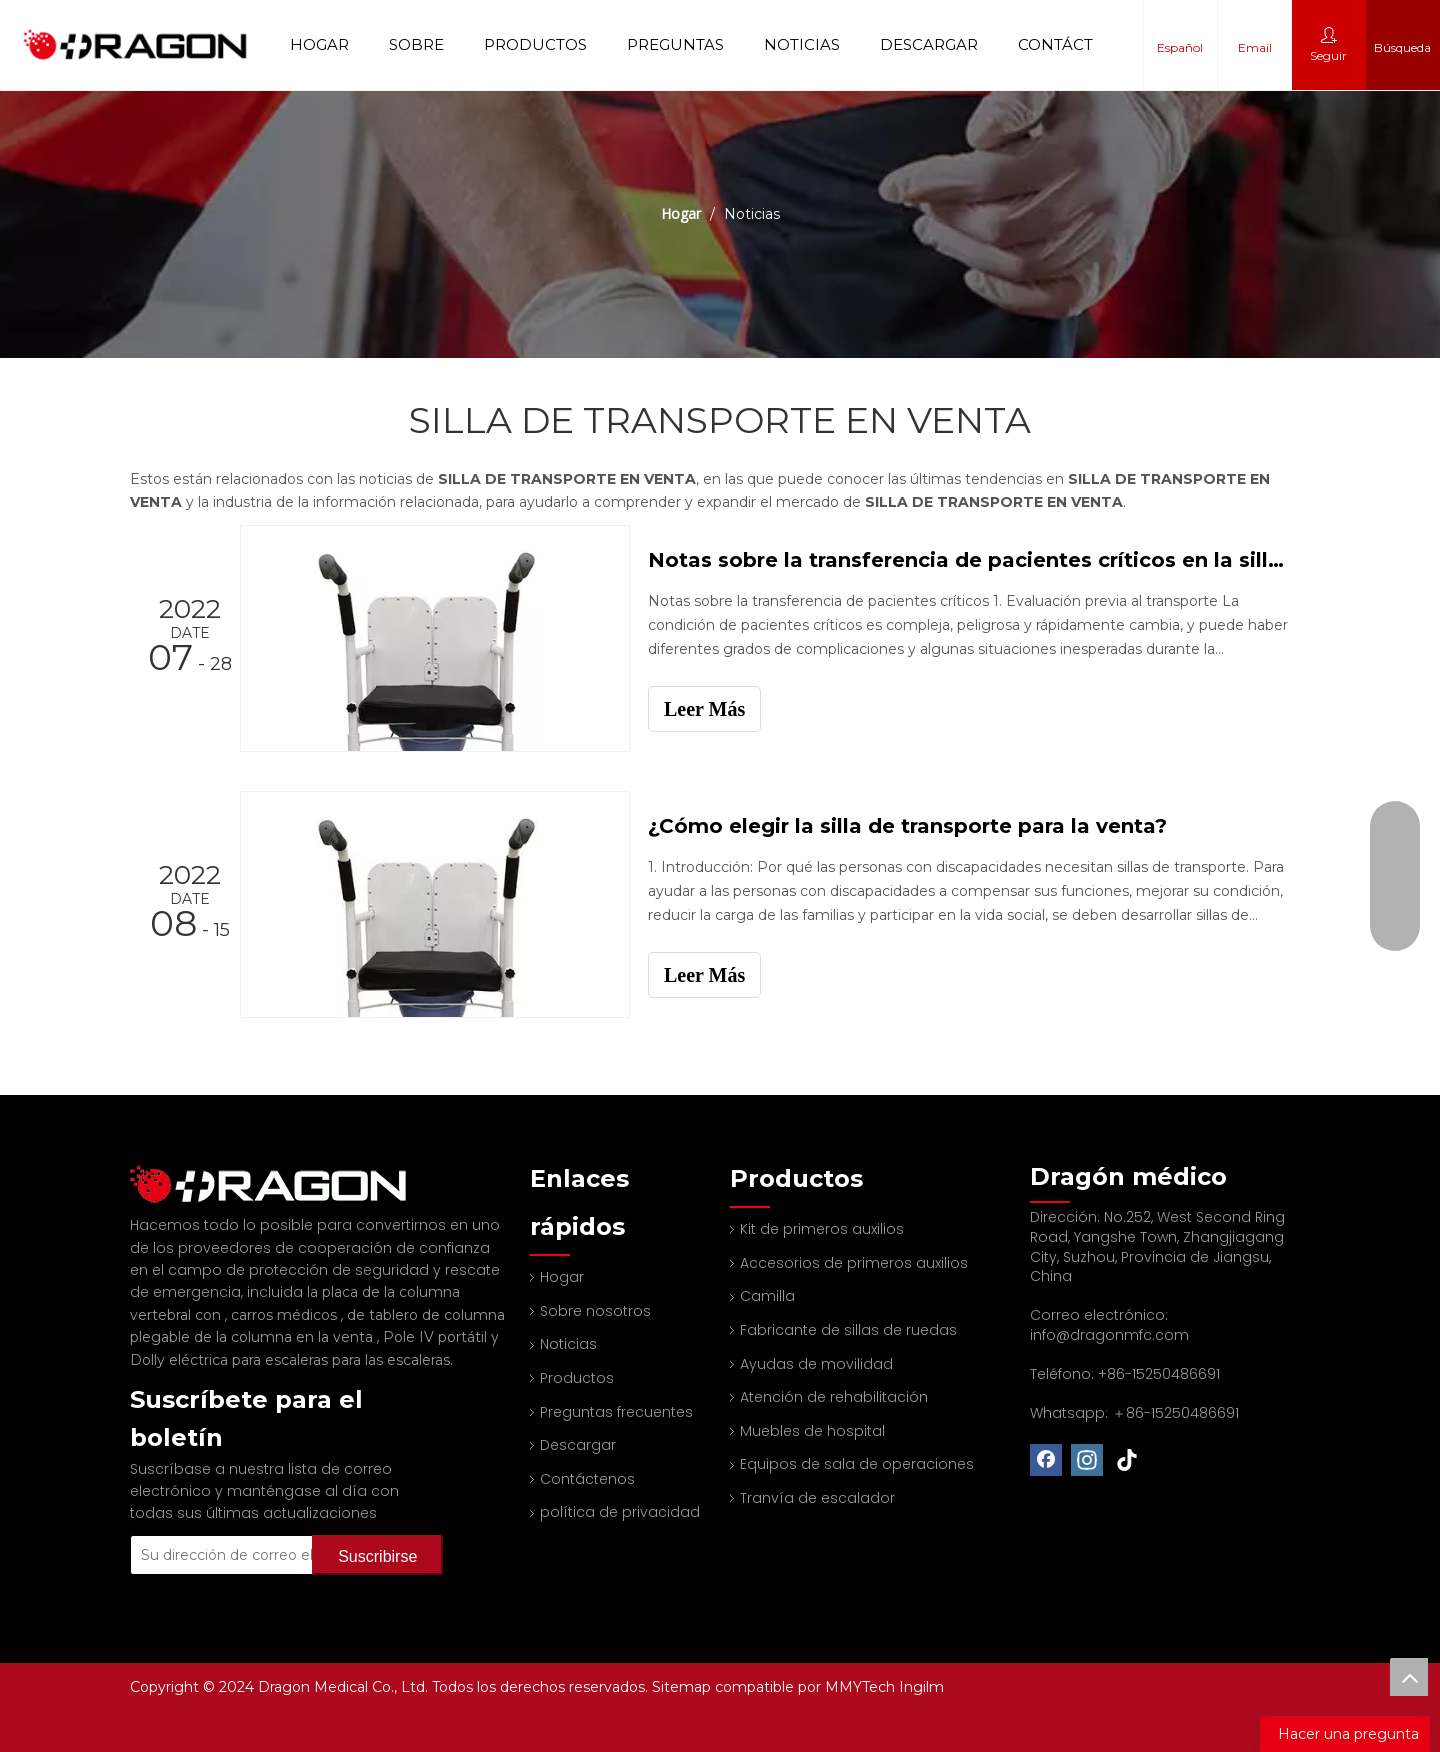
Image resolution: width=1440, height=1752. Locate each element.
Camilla (767, 1296)
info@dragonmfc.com (1109, 1335)
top (1409, 1677)
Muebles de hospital (812, 1431)
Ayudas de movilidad (816, 1364)
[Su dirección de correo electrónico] (247, 1528)
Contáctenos (1078, 44)
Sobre (416, 44)
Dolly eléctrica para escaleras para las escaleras (290, 1333)
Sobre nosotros (595, 1311)
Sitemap (683, 1687)
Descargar (929, 44)
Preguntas (675, 44)
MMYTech (862, 1687)
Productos (535, 44)
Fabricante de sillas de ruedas (848, 1330)
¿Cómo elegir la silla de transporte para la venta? (907, 826)
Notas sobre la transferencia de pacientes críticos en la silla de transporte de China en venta (968, 560)
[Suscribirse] (377, 1528)
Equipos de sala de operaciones (857, 1464)
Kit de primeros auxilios (822, 1229)
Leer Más (704, 709)
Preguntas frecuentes (616, 1412)
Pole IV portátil (437, 1310)
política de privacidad (620, 1512)
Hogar (319, 44)
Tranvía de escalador (817, 1498)
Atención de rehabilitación (834, 1397)
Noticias (802, 44)
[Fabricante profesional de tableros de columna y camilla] (146, 1171)
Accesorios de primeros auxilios (854, 1263)
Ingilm (921, 1687)
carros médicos (286, 1288)
